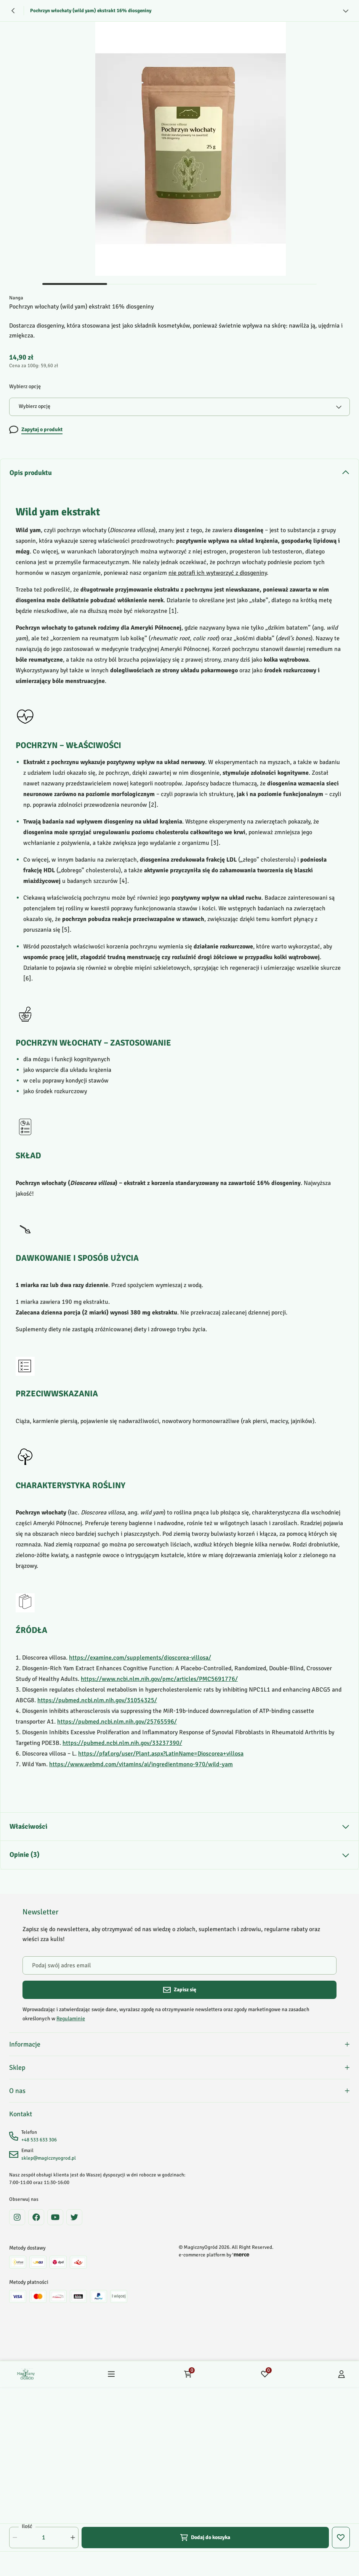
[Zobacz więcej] (345, 10)
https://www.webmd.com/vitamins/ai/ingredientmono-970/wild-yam (141, 1764)
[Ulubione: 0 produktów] (265, 2374)
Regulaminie (70, 2018)
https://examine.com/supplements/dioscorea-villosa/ (140, 1657)
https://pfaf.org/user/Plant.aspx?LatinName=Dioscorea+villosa (161, 1753)
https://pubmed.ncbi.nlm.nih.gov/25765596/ (117, 1721)
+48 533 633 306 (39, 2140)
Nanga (16, 298)
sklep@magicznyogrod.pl (48, 2158)
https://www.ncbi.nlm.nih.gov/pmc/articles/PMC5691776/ (159, 1679)
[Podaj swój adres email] (179, 1965)
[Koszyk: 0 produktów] (188, 2374)
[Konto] (341, 2374)
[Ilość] (44, 2537)
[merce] (240, 2255)
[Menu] (111, 2374)
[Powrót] (13, 10)
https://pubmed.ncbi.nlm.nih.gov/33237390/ (122, 1743)
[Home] (26, 2374)
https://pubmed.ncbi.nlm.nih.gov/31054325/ (97, 1700)
